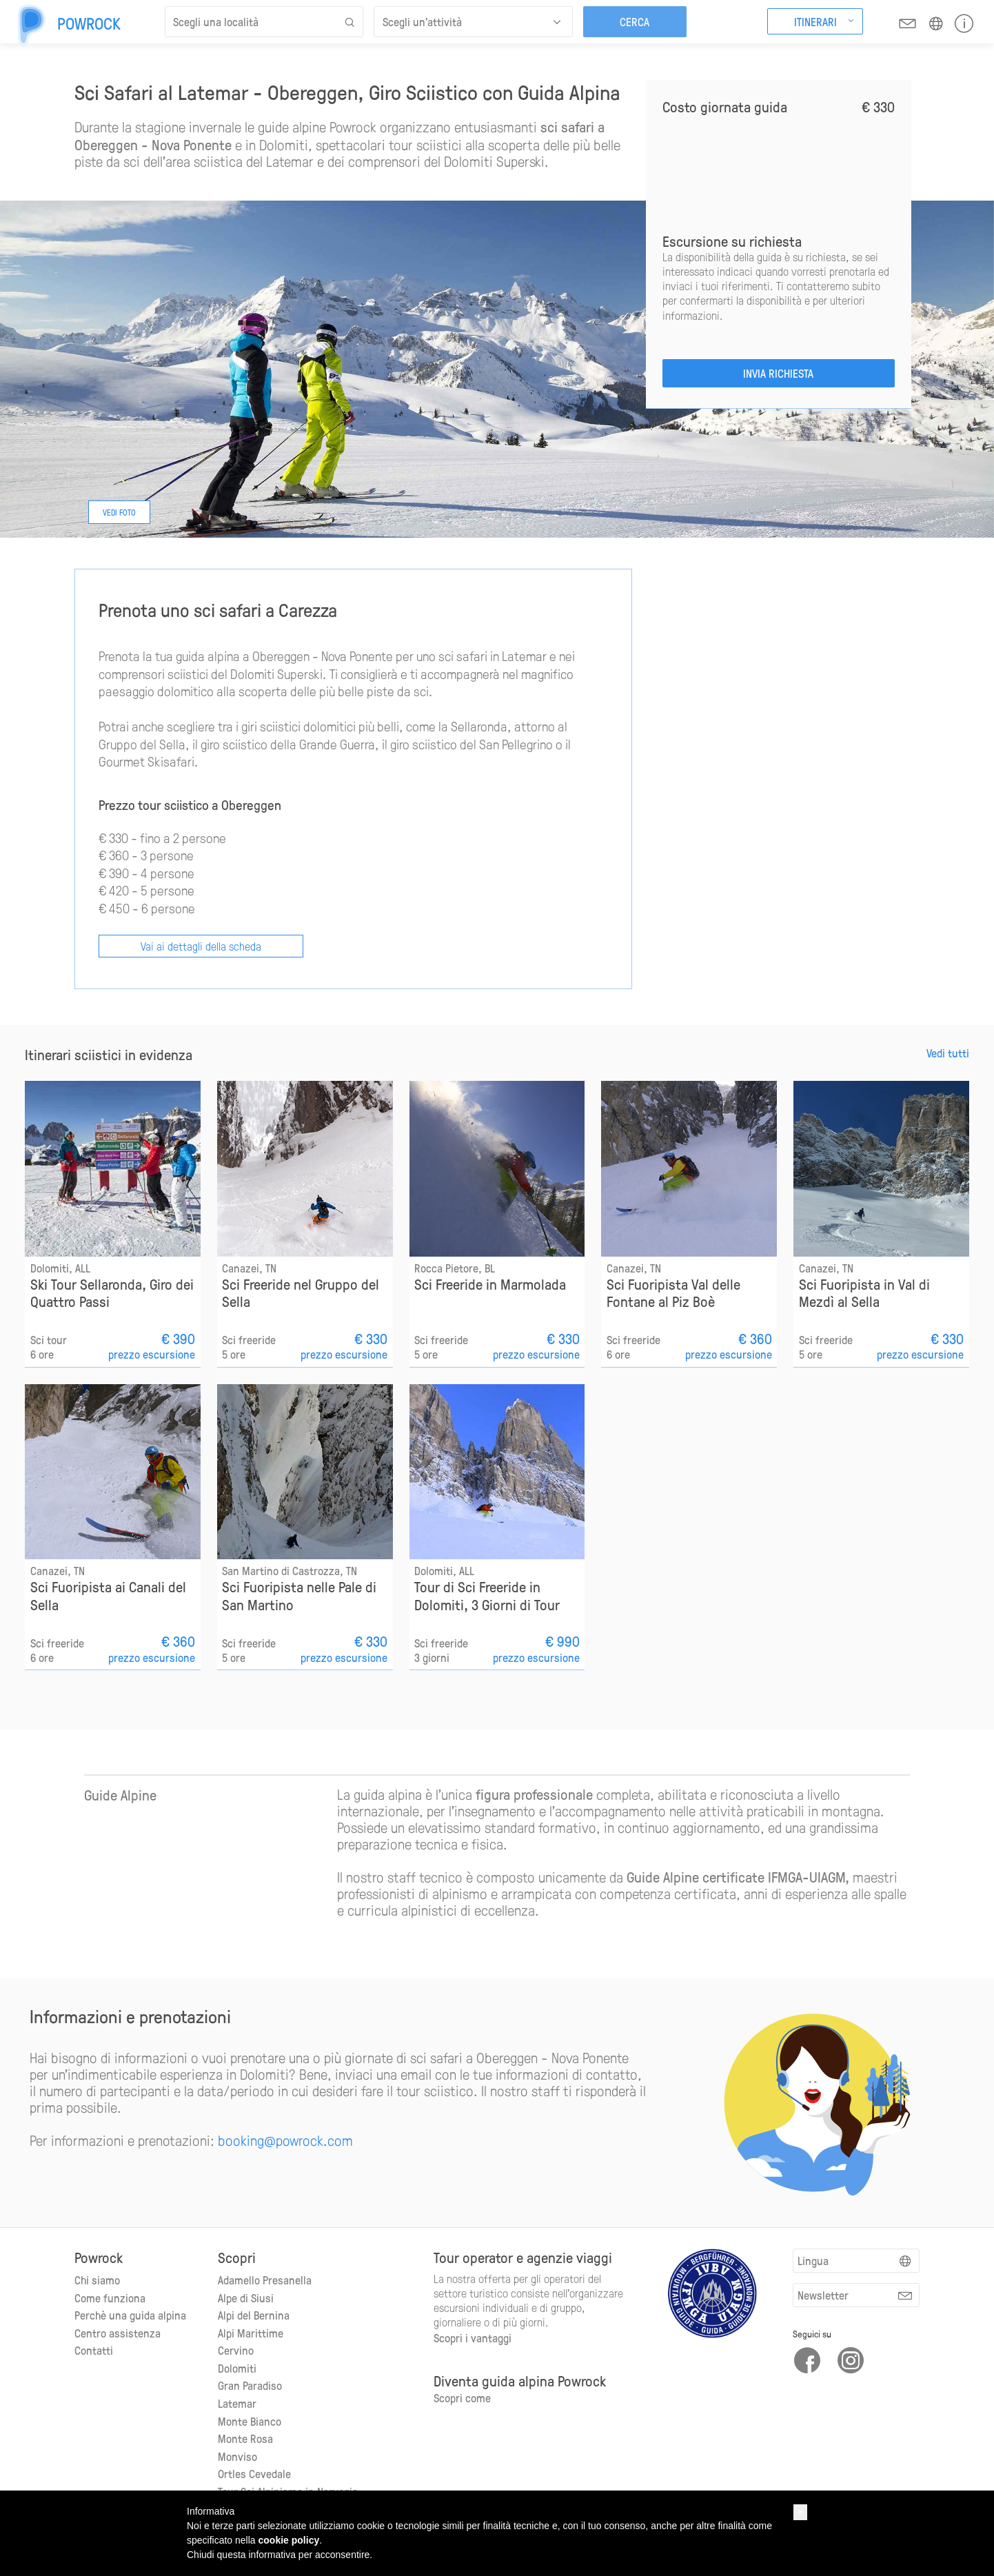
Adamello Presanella (265, 2279)
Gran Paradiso (250, 2385)
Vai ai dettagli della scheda (201, 945)
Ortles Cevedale (254, 2473)
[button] (800, 2512)
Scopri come (462, 2397)
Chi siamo (97, 2279)
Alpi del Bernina (254, 2314)
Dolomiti (237, 2367)
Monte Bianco (249, 2420)
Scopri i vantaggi (472, 2337)
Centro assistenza (117, 2332)
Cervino (236, 2349)
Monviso (237, 2456)
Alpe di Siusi (246, 2297)
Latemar (237, 2403)
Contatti (93, 2349)
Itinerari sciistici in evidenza (108, 1055)
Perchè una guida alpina (130, 2314)
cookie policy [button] (289, 2540)
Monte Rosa (245, 2438)
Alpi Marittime (250, 2332)
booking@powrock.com (285, 2140)
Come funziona (109, 2297)
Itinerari (815, 21)
